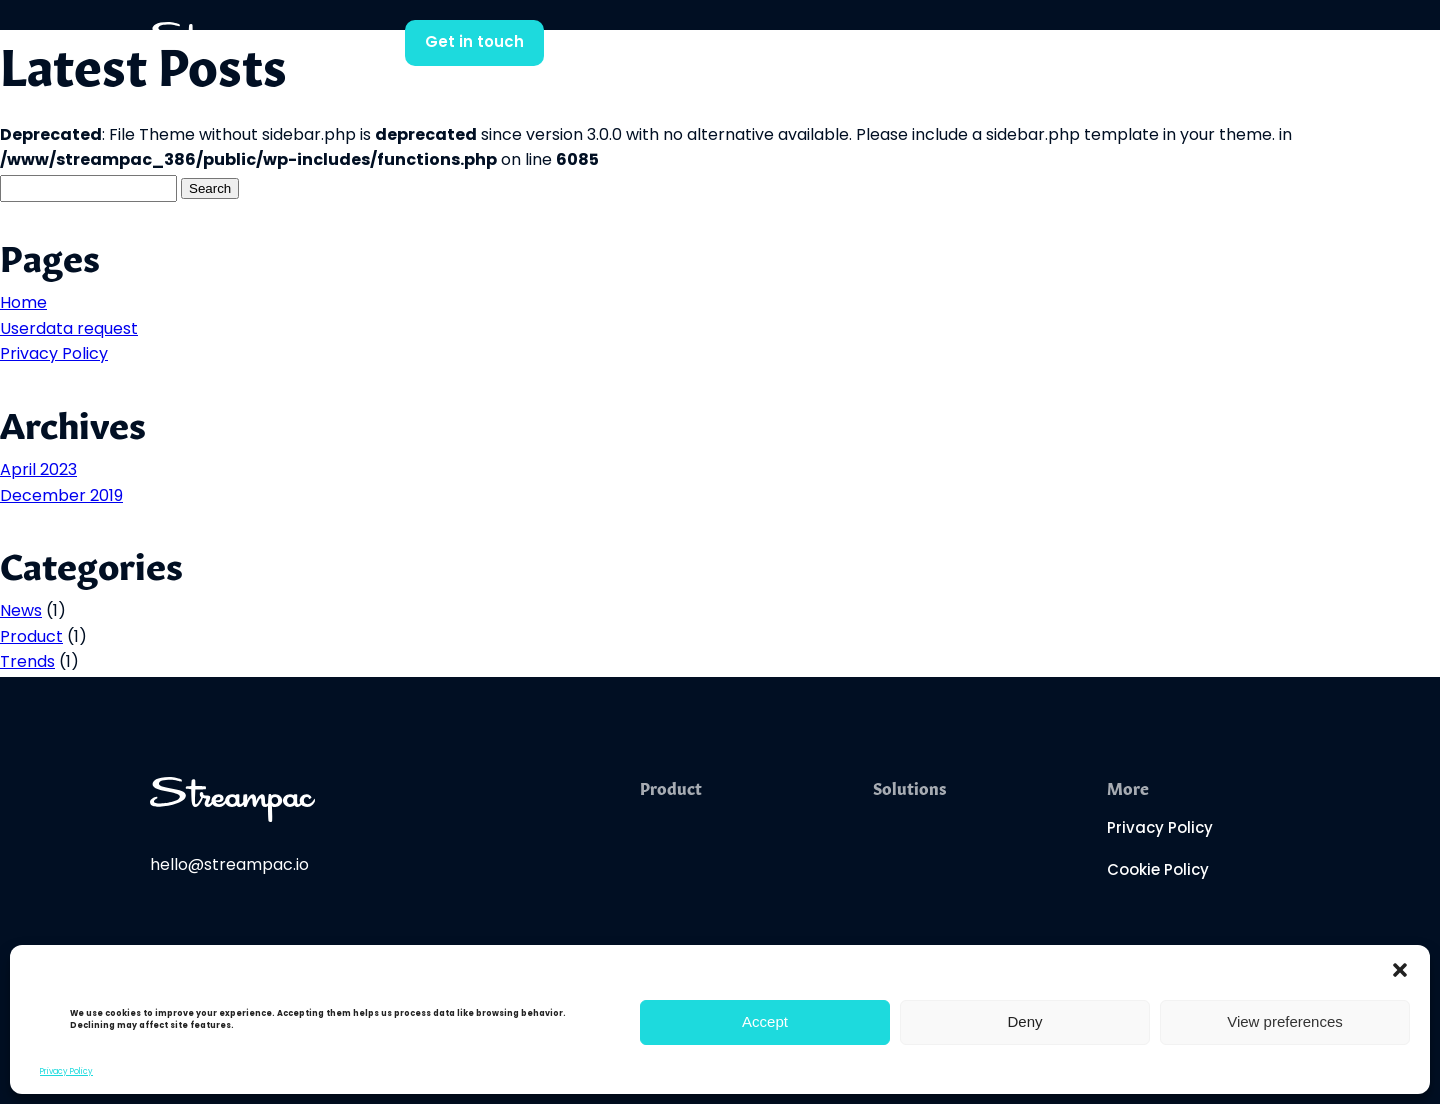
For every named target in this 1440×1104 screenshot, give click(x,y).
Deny (1024, 1021)
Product (31, 638)
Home (23, 304)
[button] (1400, 970)
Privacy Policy (66, 1072)
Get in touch (474, 43)
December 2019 (61, 497)
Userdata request (69, 330)
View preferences (1285, 1021)
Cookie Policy (1158, 871)
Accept (765, 1021)
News (21, 612)
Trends (27, 663)
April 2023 (38, 471)
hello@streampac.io (229, 866)
